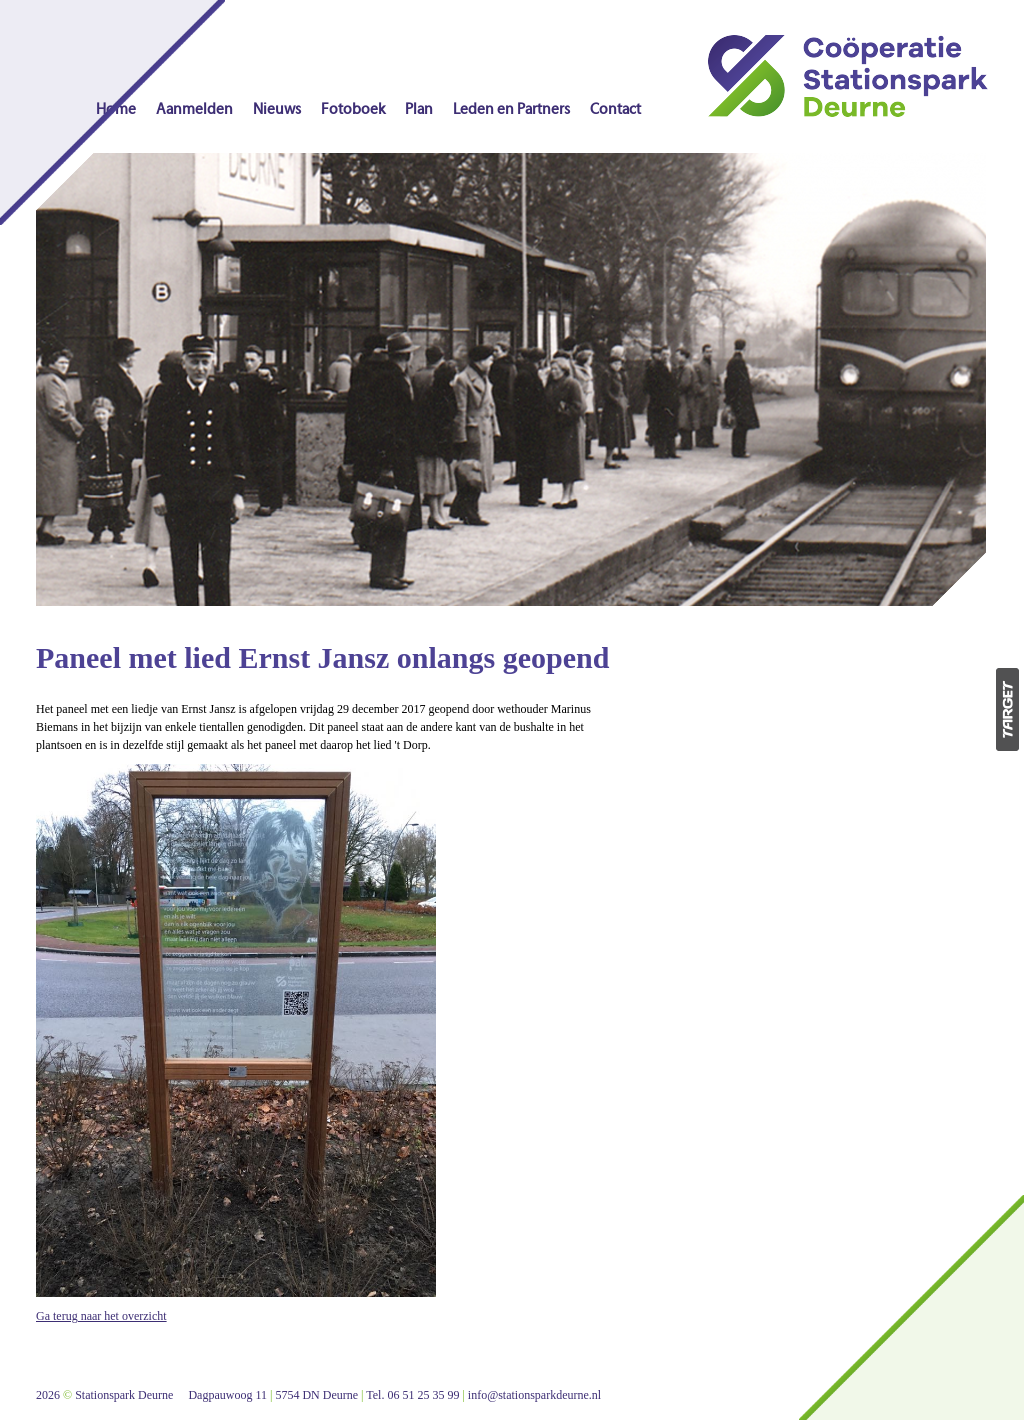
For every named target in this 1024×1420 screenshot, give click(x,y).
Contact (615, 109)
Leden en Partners (511, 109)
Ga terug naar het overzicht (101, 1316)
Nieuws (277, 109)
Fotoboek (353, 109)
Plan (419, 109)
